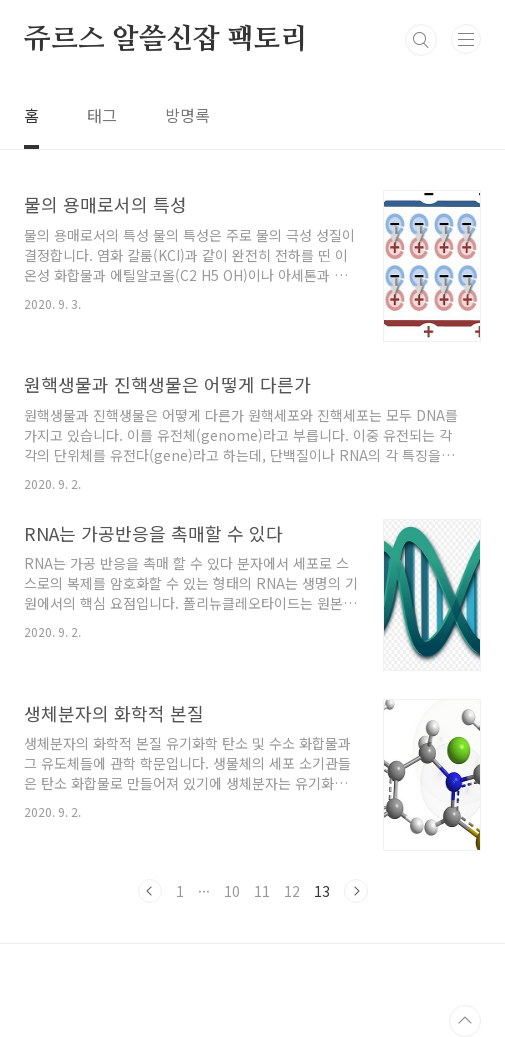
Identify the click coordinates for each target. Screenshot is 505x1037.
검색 (421, 40)
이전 (150, 891)
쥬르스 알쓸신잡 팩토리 (166, 40)
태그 (102, 115)
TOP (465, 1021)
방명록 (187, 115)
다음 (356, 891)
